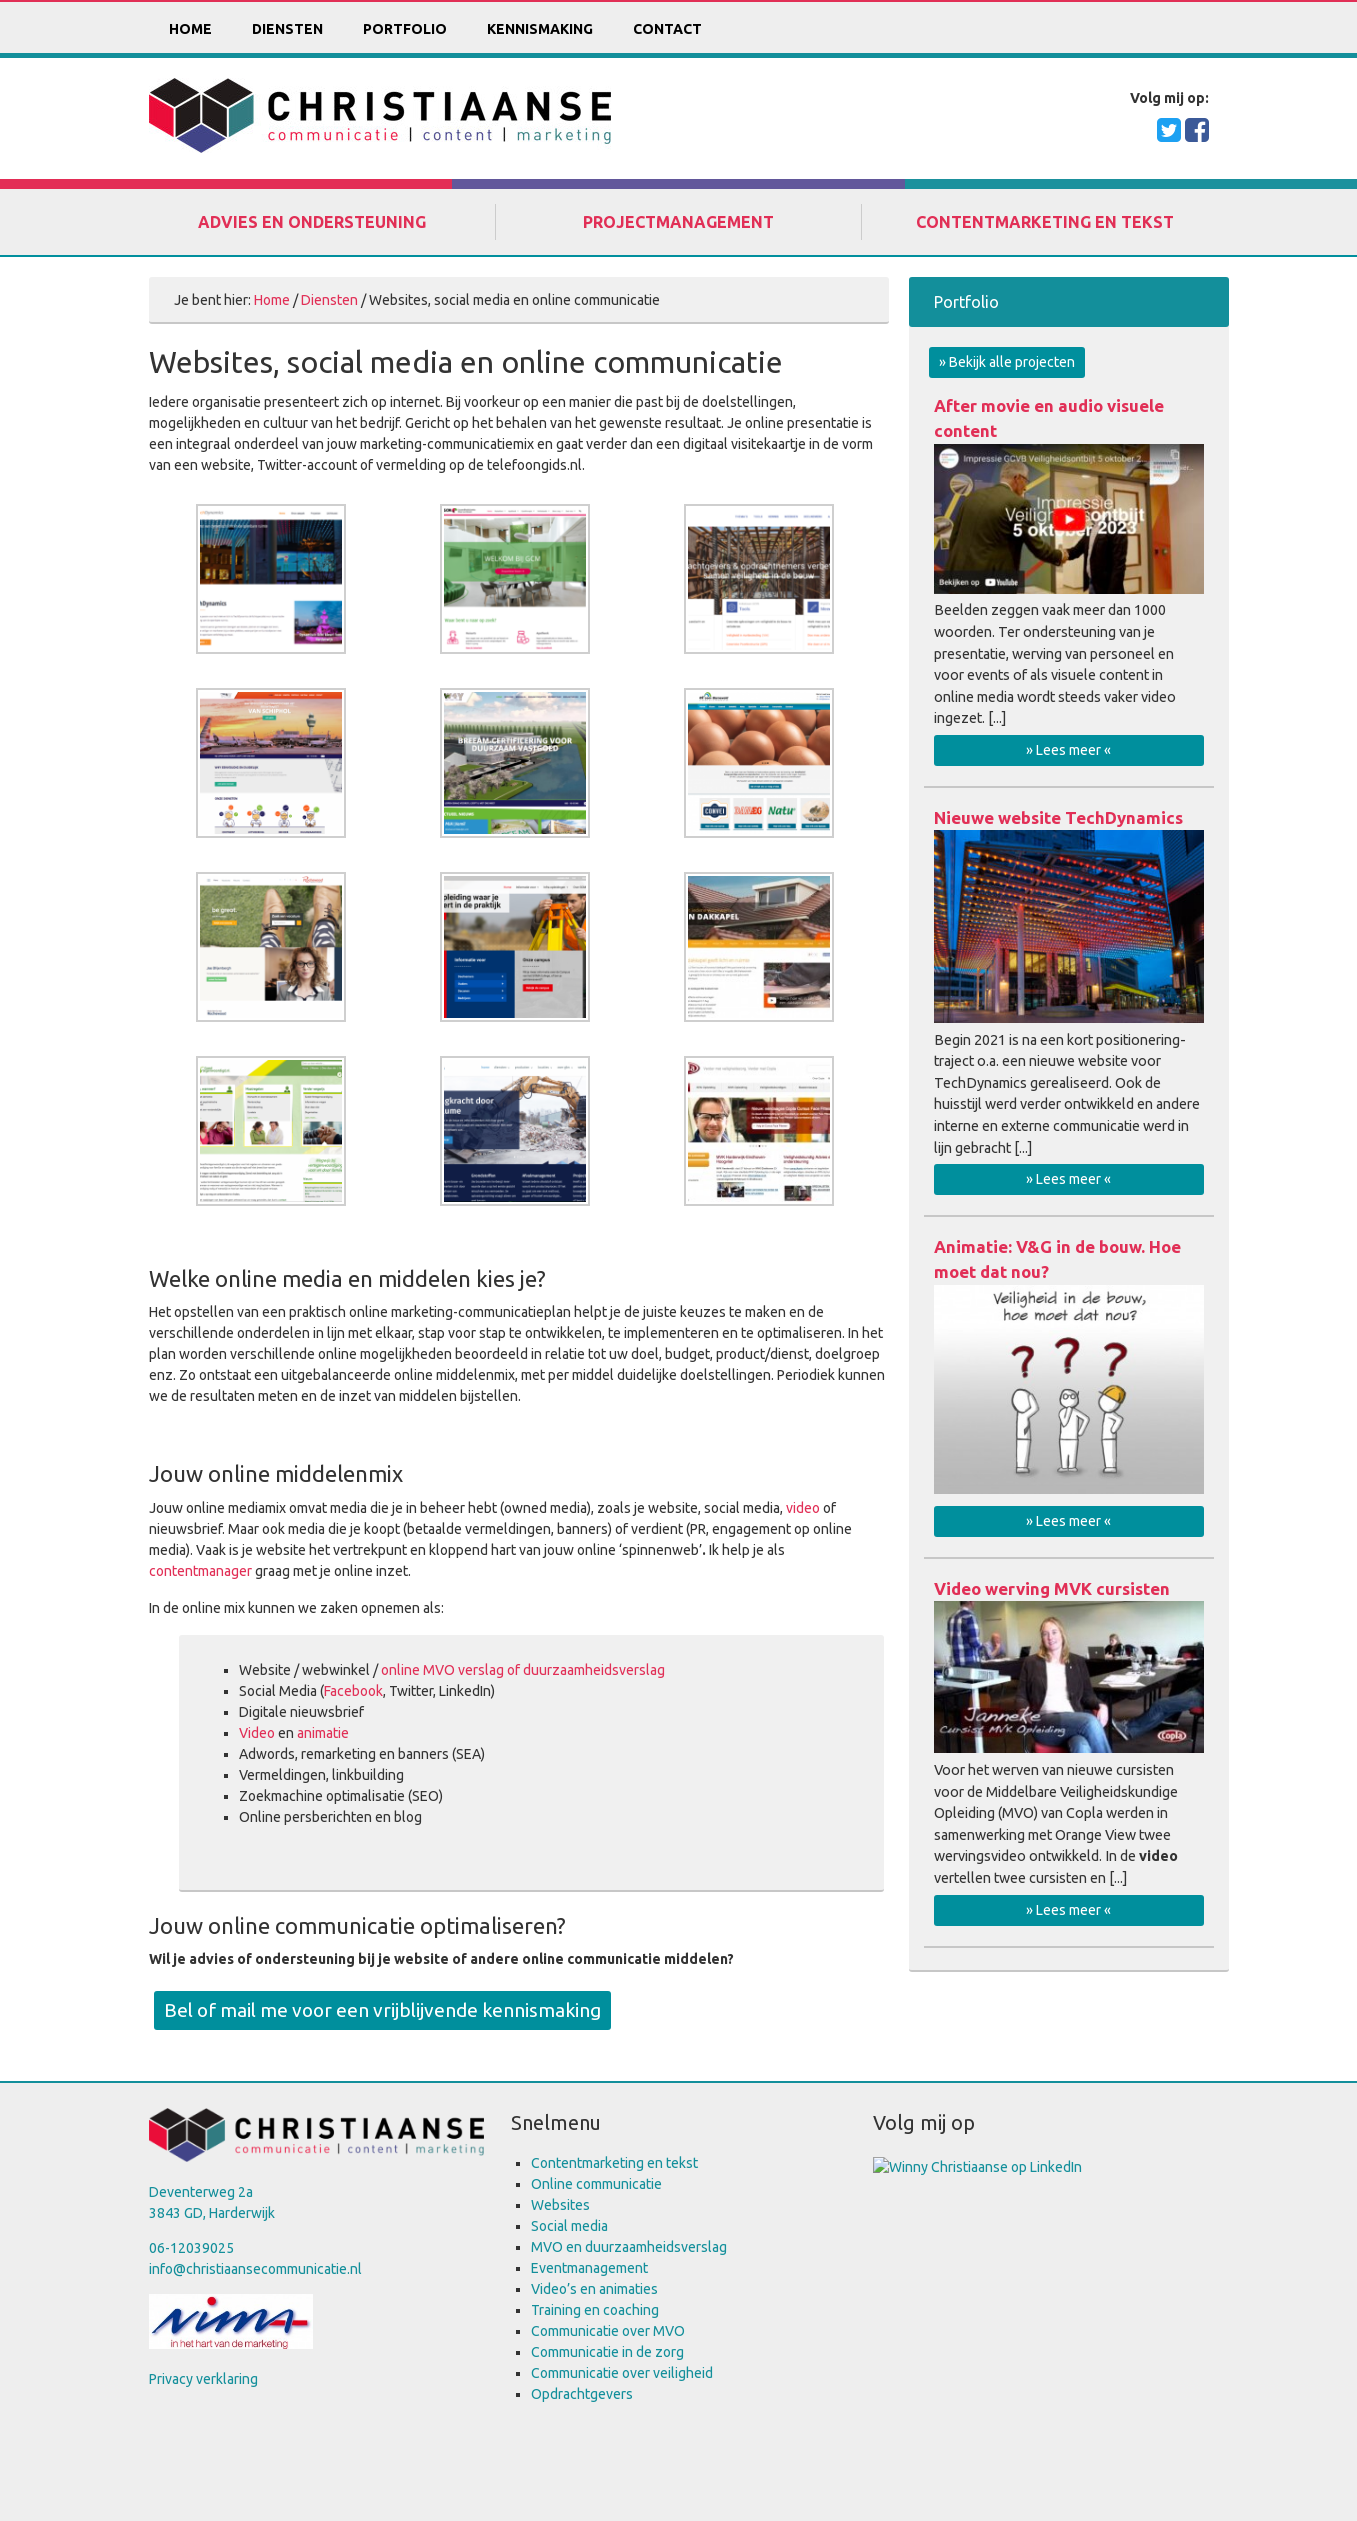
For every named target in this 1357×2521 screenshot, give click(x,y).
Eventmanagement (589, 2268)
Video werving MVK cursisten (1052, 1588)
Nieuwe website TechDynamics (1058, 817)
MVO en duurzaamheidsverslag (629, 2247)
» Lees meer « (1068, 750)
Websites (560, 2205)
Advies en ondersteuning (312, 222)
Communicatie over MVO (608, 2331)
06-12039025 (191, 2248)
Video (257, 1733)
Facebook (353, 1691)
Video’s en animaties (594, 2289)
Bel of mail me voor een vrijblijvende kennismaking (382, 2010)
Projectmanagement (678, 222)
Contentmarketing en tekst (1045, 222)
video (803, 1508)
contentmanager (200, 1571)
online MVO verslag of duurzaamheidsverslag (523, 1670)
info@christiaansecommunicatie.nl (255, 2269)
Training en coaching (595, 2310)
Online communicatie (596, 2184)
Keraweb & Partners (625, 2470)
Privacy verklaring (203, 2379)
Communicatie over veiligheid (622, 2373)
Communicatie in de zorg (607, 2352)
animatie (323, 1733)
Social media (569, 2226)
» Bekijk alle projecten (1007, 362)
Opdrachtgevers (582, 2394)
